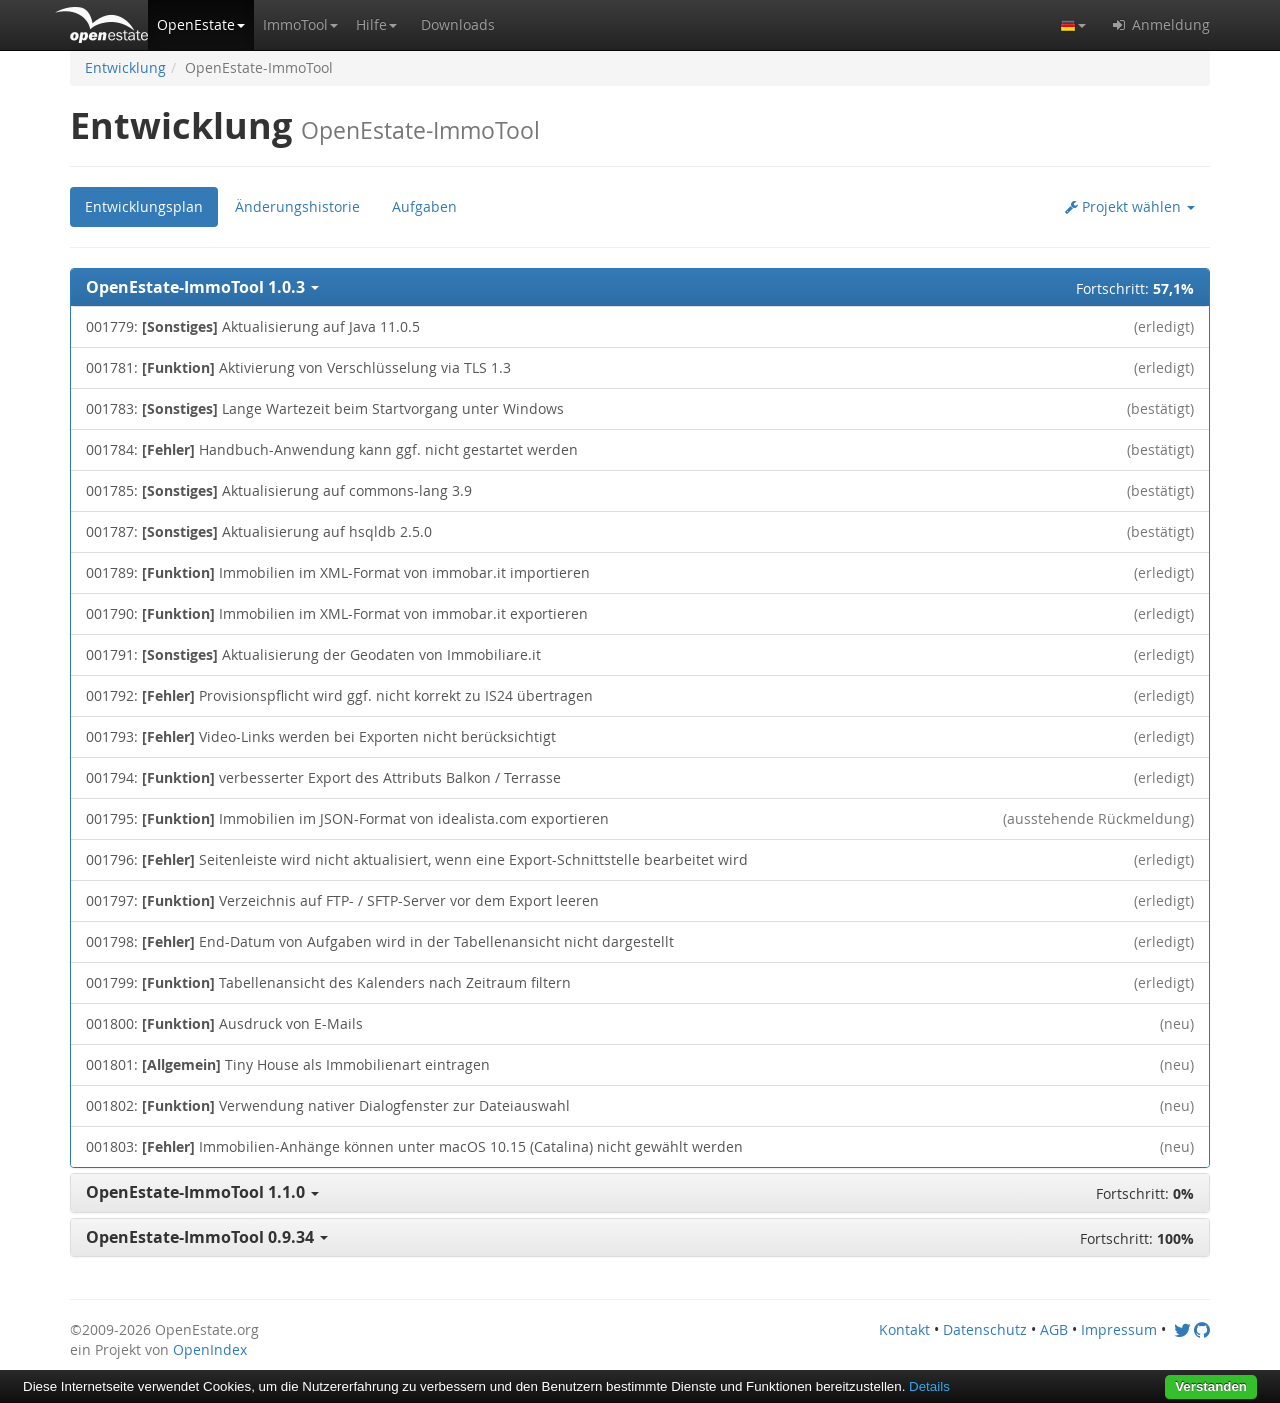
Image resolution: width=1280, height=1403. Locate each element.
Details (929, 1386)
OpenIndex (210, 1349)
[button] (201, 25)
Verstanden (1211, 1386)
